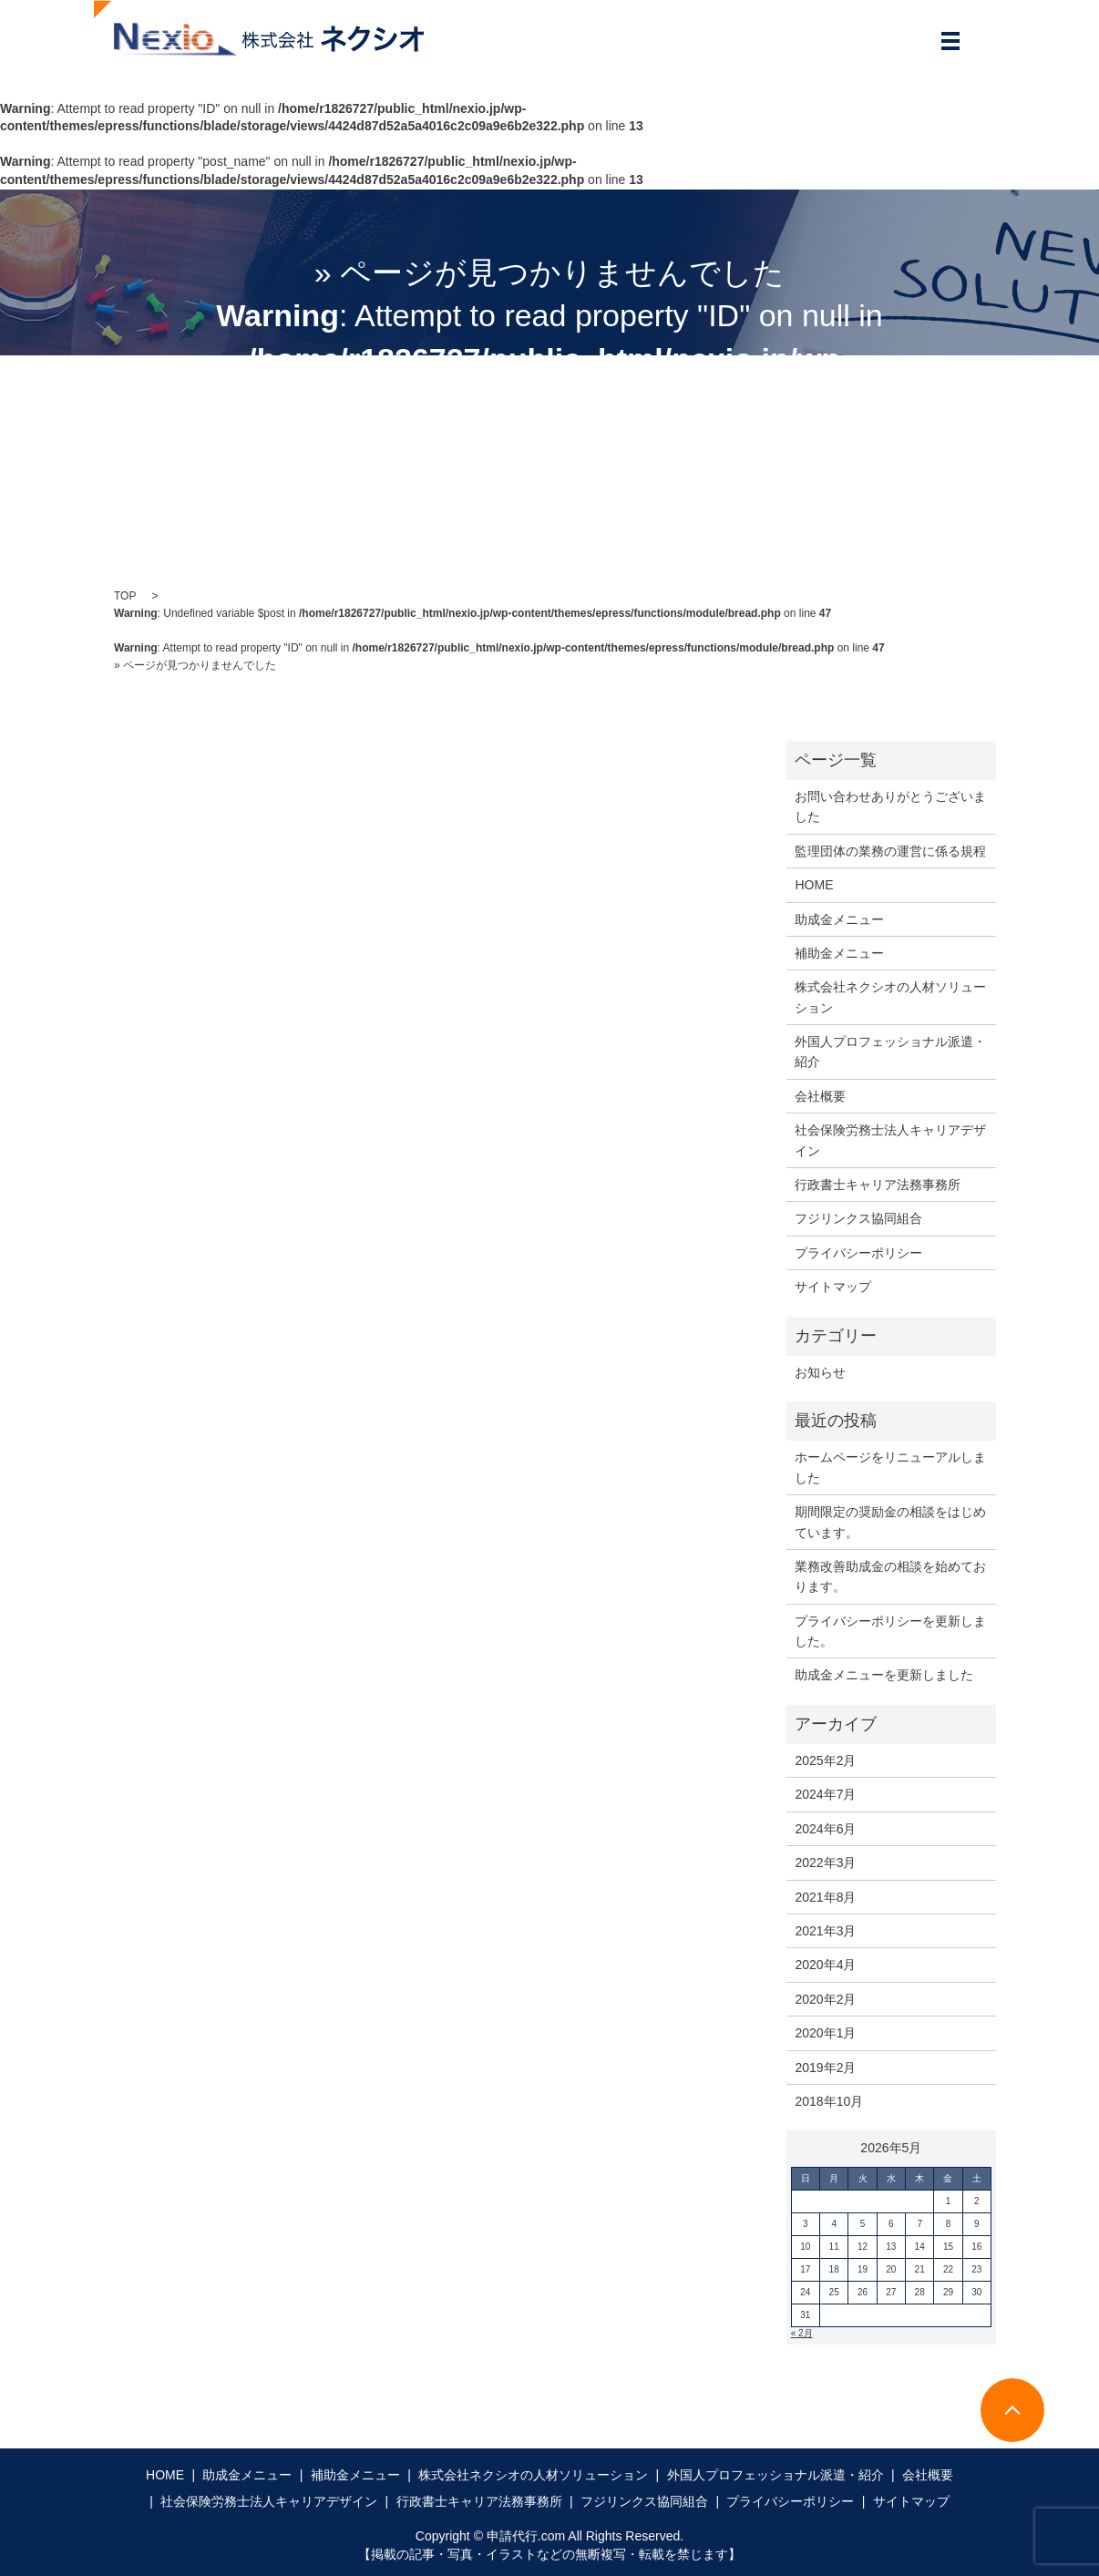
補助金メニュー (839, 953)
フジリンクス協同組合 (858, 1218)
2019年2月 (825, 2067)
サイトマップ (833, 1286)
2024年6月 (825, 1829)
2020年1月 (825, 2033)
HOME (814, 884)
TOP (125, 596)
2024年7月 (825, 1794)
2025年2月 (825, 1760)
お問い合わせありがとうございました (890, 806)
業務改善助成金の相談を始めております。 (890, 1576)
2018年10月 (829, 2101)
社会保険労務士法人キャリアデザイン (890, 1140)
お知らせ (820, 1372)
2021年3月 (825, 1931)
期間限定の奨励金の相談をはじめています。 (890, 1521)
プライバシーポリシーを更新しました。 (890, 1631)
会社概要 (820, 1096)
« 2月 (802, 2333)
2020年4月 (825, 1964)
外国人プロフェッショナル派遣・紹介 (890, 1051)
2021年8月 (825, 1897)
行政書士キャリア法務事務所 (877, 1184)
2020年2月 (825, 1999)
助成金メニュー (839, 919)
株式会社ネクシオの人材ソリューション (890, 997)
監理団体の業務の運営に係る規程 (890, 851)
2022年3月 (825, 1862)
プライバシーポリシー (858, 1253)
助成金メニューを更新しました (884, 1675)
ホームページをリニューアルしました (890, 1467)
